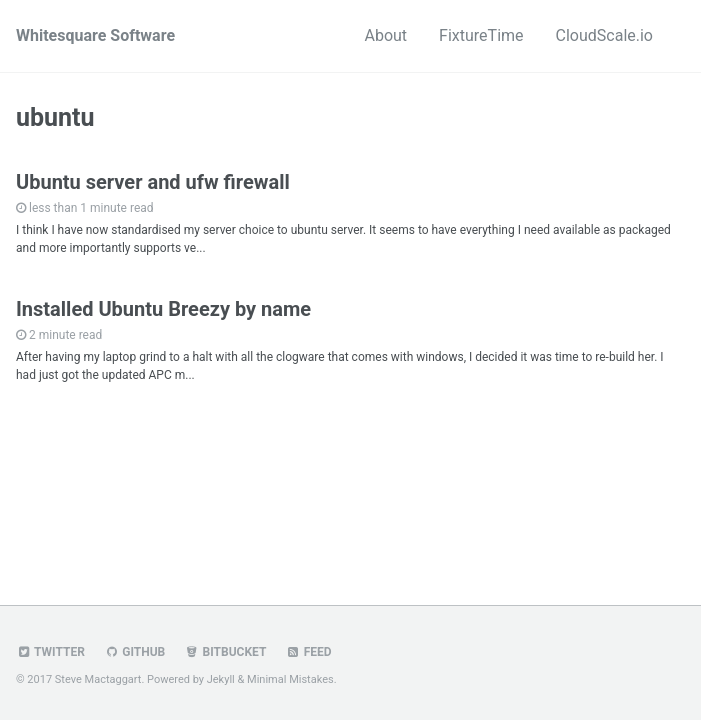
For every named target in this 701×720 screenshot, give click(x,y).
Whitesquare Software (95, 35)
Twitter (50, 652)
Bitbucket (225, 652)
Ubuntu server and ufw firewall (153, 182)
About (385, 35)
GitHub (134, 652)
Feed (308, 652)
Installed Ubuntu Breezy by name (163, 309)
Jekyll (221, 679)
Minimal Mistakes (290, 679)
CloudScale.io (604, 35)
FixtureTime (481, 35)
